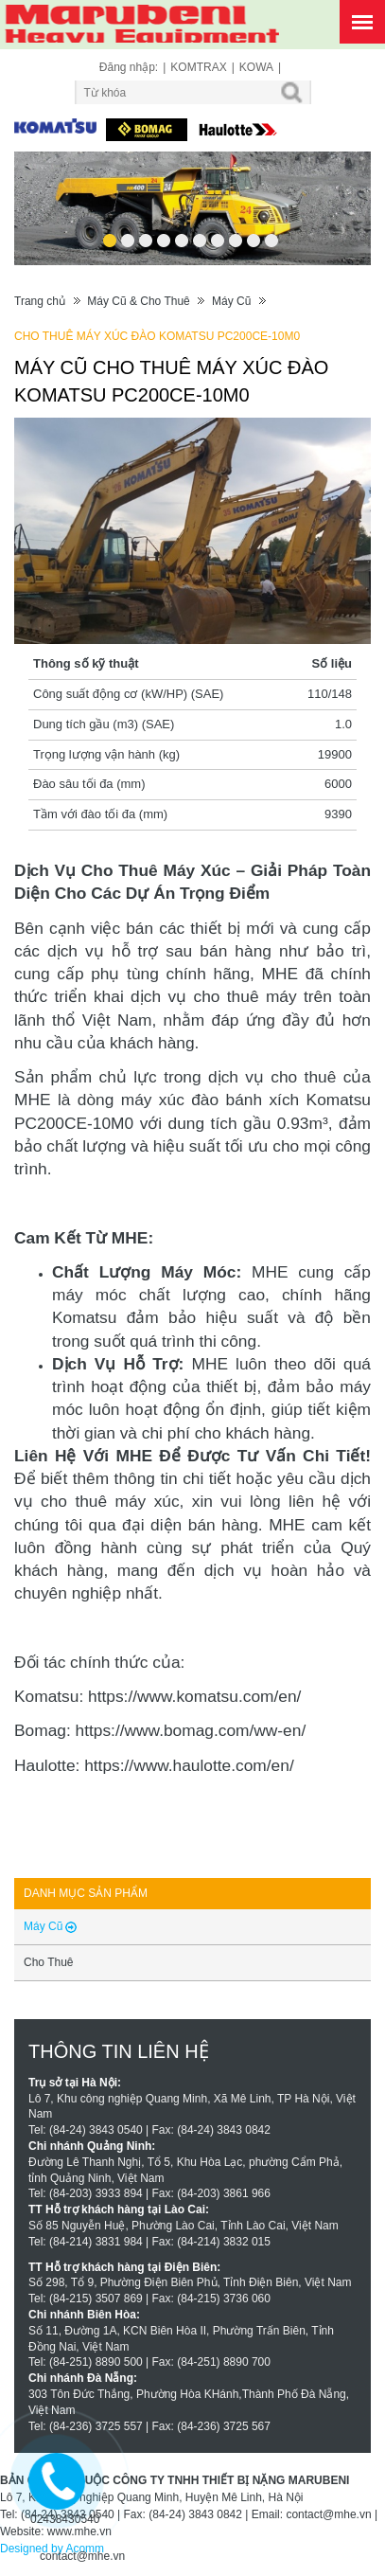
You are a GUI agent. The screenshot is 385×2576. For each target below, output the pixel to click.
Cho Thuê (48, 1962)
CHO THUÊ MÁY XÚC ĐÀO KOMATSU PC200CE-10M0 (157, 336)
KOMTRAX (198, 67)
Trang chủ (39, 301)
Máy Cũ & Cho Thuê (138, 301)
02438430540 (64, 2519)
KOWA (256, 67)
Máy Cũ (231, 301)
